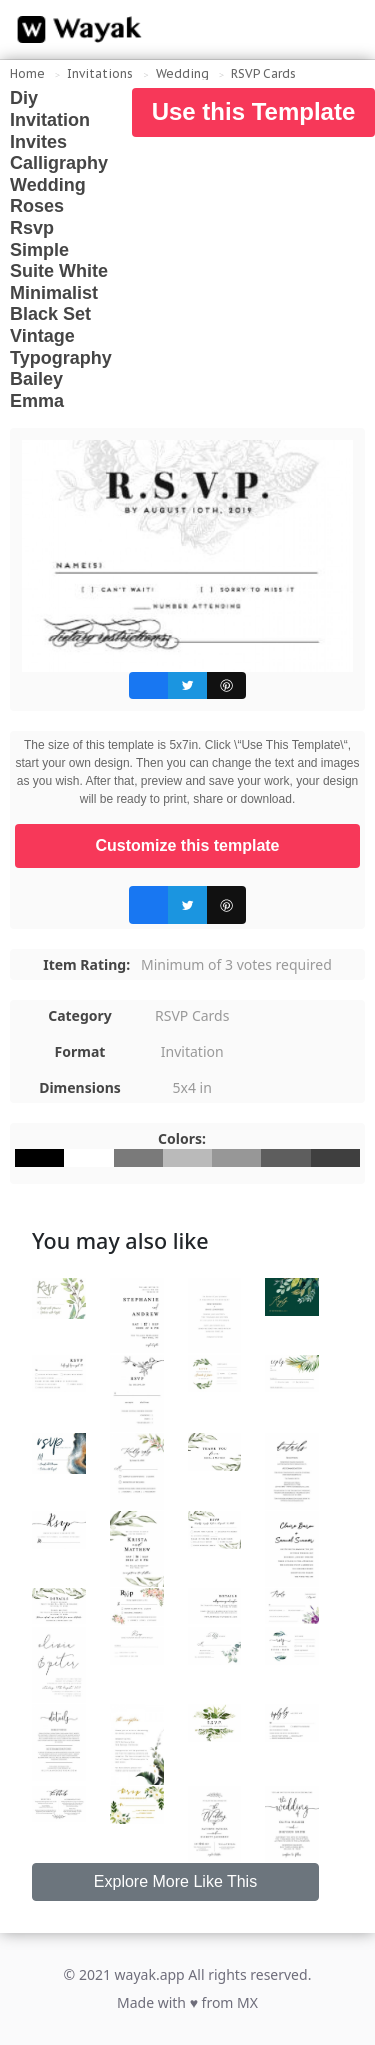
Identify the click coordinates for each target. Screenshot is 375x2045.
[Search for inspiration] (341, 30)
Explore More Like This (175, 1881)
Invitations (100, 73)
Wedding (182, 73)
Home (27, 73)
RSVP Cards (263, 73)
